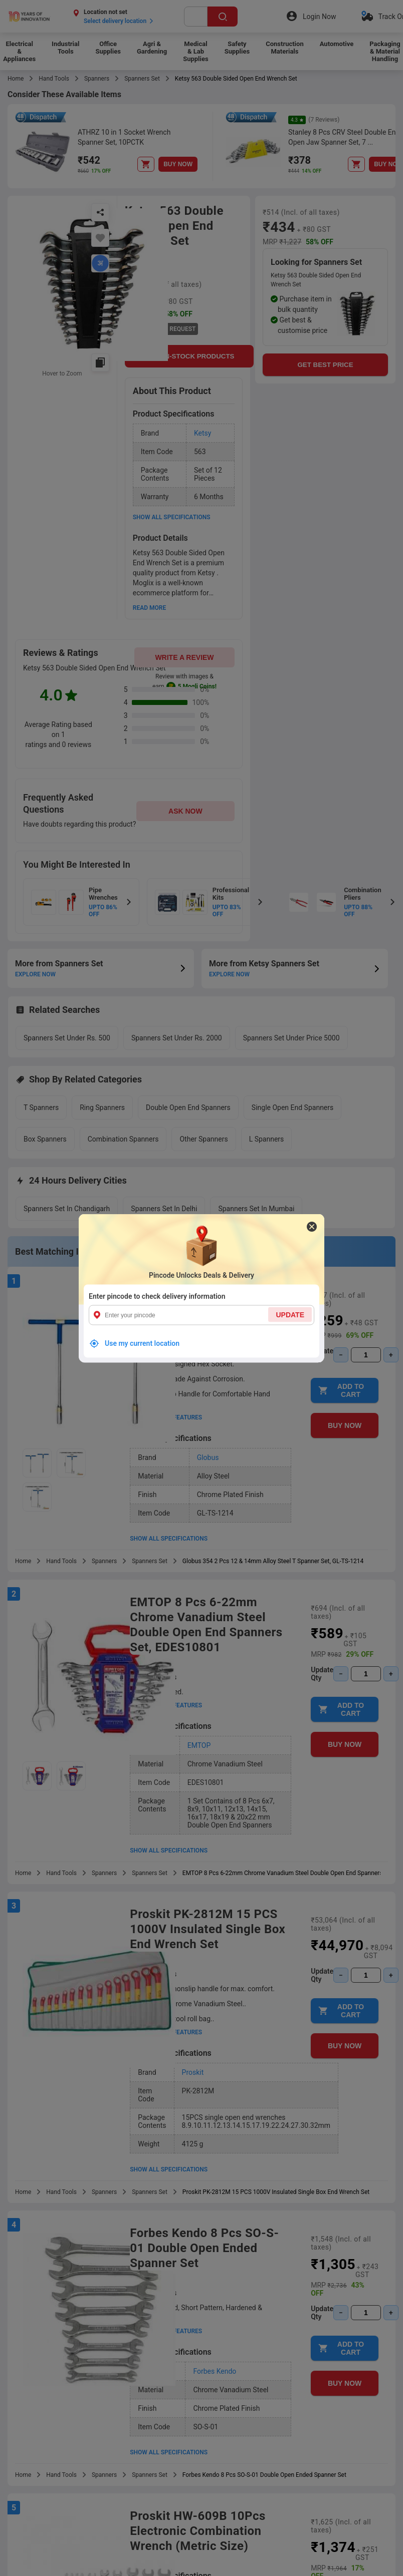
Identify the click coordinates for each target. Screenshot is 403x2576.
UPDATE (290, 1314)
